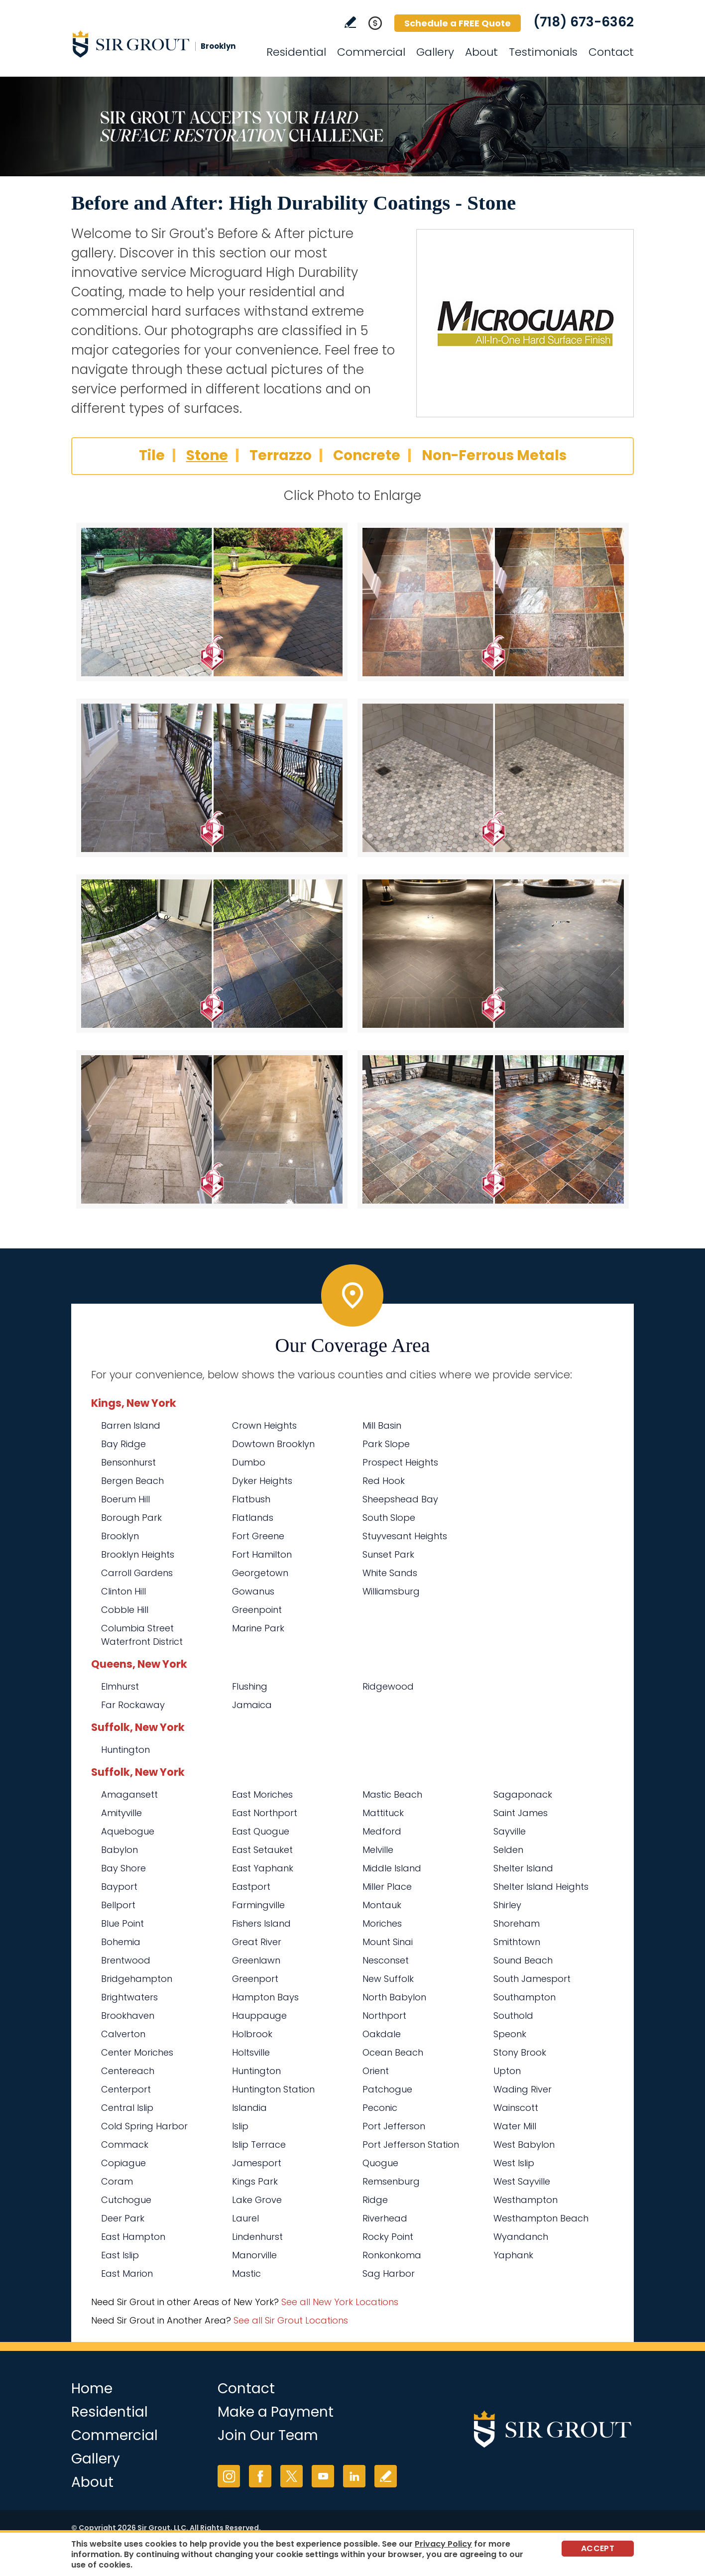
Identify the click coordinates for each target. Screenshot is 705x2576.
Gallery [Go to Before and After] (435, 52)
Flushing (249, 1686)
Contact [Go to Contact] (611, 52)
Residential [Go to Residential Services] (296, 52)
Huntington (125, 1749)
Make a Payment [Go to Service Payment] (276, 2412)
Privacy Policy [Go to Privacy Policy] (443, 2544)
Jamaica (252, 1705)
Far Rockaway (133, 1705)
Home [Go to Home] (92, 2388)
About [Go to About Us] (481, 52)
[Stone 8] (493, 1129)
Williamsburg (391, 1591)
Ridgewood (388, 1686)
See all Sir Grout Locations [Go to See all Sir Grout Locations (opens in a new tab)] (291, 2320)
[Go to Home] (160, 44)
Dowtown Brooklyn (273, 1444)
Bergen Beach (132, 1480)
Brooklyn (120, 1536)
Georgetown (260, 1573)
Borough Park (131, 1517)
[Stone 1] (212, 602)
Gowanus (253, 1591)
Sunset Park (388, 1554)
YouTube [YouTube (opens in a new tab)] (323, 2476)
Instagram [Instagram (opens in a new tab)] (229, 2476)
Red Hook (383, 1480)
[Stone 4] (493, 778)
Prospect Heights (400, 1462)
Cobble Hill (124, 1609)
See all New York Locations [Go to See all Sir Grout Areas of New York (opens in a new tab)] (339, 2302)
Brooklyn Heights (137, 1554)
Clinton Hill (123, 1591)
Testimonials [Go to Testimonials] (543, 52)
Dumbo (248, 1462)
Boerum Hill (125, 1499)
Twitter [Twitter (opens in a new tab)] (291, 2476)
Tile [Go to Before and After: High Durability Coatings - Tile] (152, 455)
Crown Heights (264, 1425)
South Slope (388, 1517)
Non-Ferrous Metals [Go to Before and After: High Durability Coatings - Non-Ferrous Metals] (494, 455)
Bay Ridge (123, 1444)
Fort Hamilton (262, 1554)
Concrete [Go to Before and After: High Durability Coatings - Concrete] (366, 455)
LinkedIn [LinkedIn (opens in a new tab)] (354, 2476)
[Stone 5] (212, 953)
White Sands (389, 1573)
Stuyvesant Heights (404, 1536)
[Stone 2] (493, 602)
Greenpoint (257, 1609)
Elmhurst (120, 1686)
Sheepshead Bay (400, 1499)
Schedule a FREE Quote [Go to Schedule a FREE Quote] (457, 23)
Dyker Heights (262, 1480)
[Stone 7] (212, 1129)
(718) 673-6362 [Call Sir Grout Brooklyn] (583, 22)
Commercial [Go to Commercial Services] (371, 52)
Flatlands (252, 1517)
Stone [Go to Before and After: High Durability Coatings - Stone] (207, 455)
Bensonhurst (128, 1462)
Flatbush (251, 1499)
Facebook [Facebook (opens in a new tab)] (260, 2476)
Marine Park (258, 1628)
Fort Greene (258, 1536)
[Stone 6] (493, 953)
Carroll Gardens (137, 1573)
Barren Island (130, 1425)
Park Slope (386, 1444)
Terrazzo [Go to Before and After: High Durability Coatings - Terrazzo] (280, 455)
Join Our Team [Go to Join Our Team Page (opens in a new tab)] (268, 2435)
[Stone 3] (212, 778)
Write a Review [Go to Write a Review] (350, 22)
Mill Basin (381, 1425)
